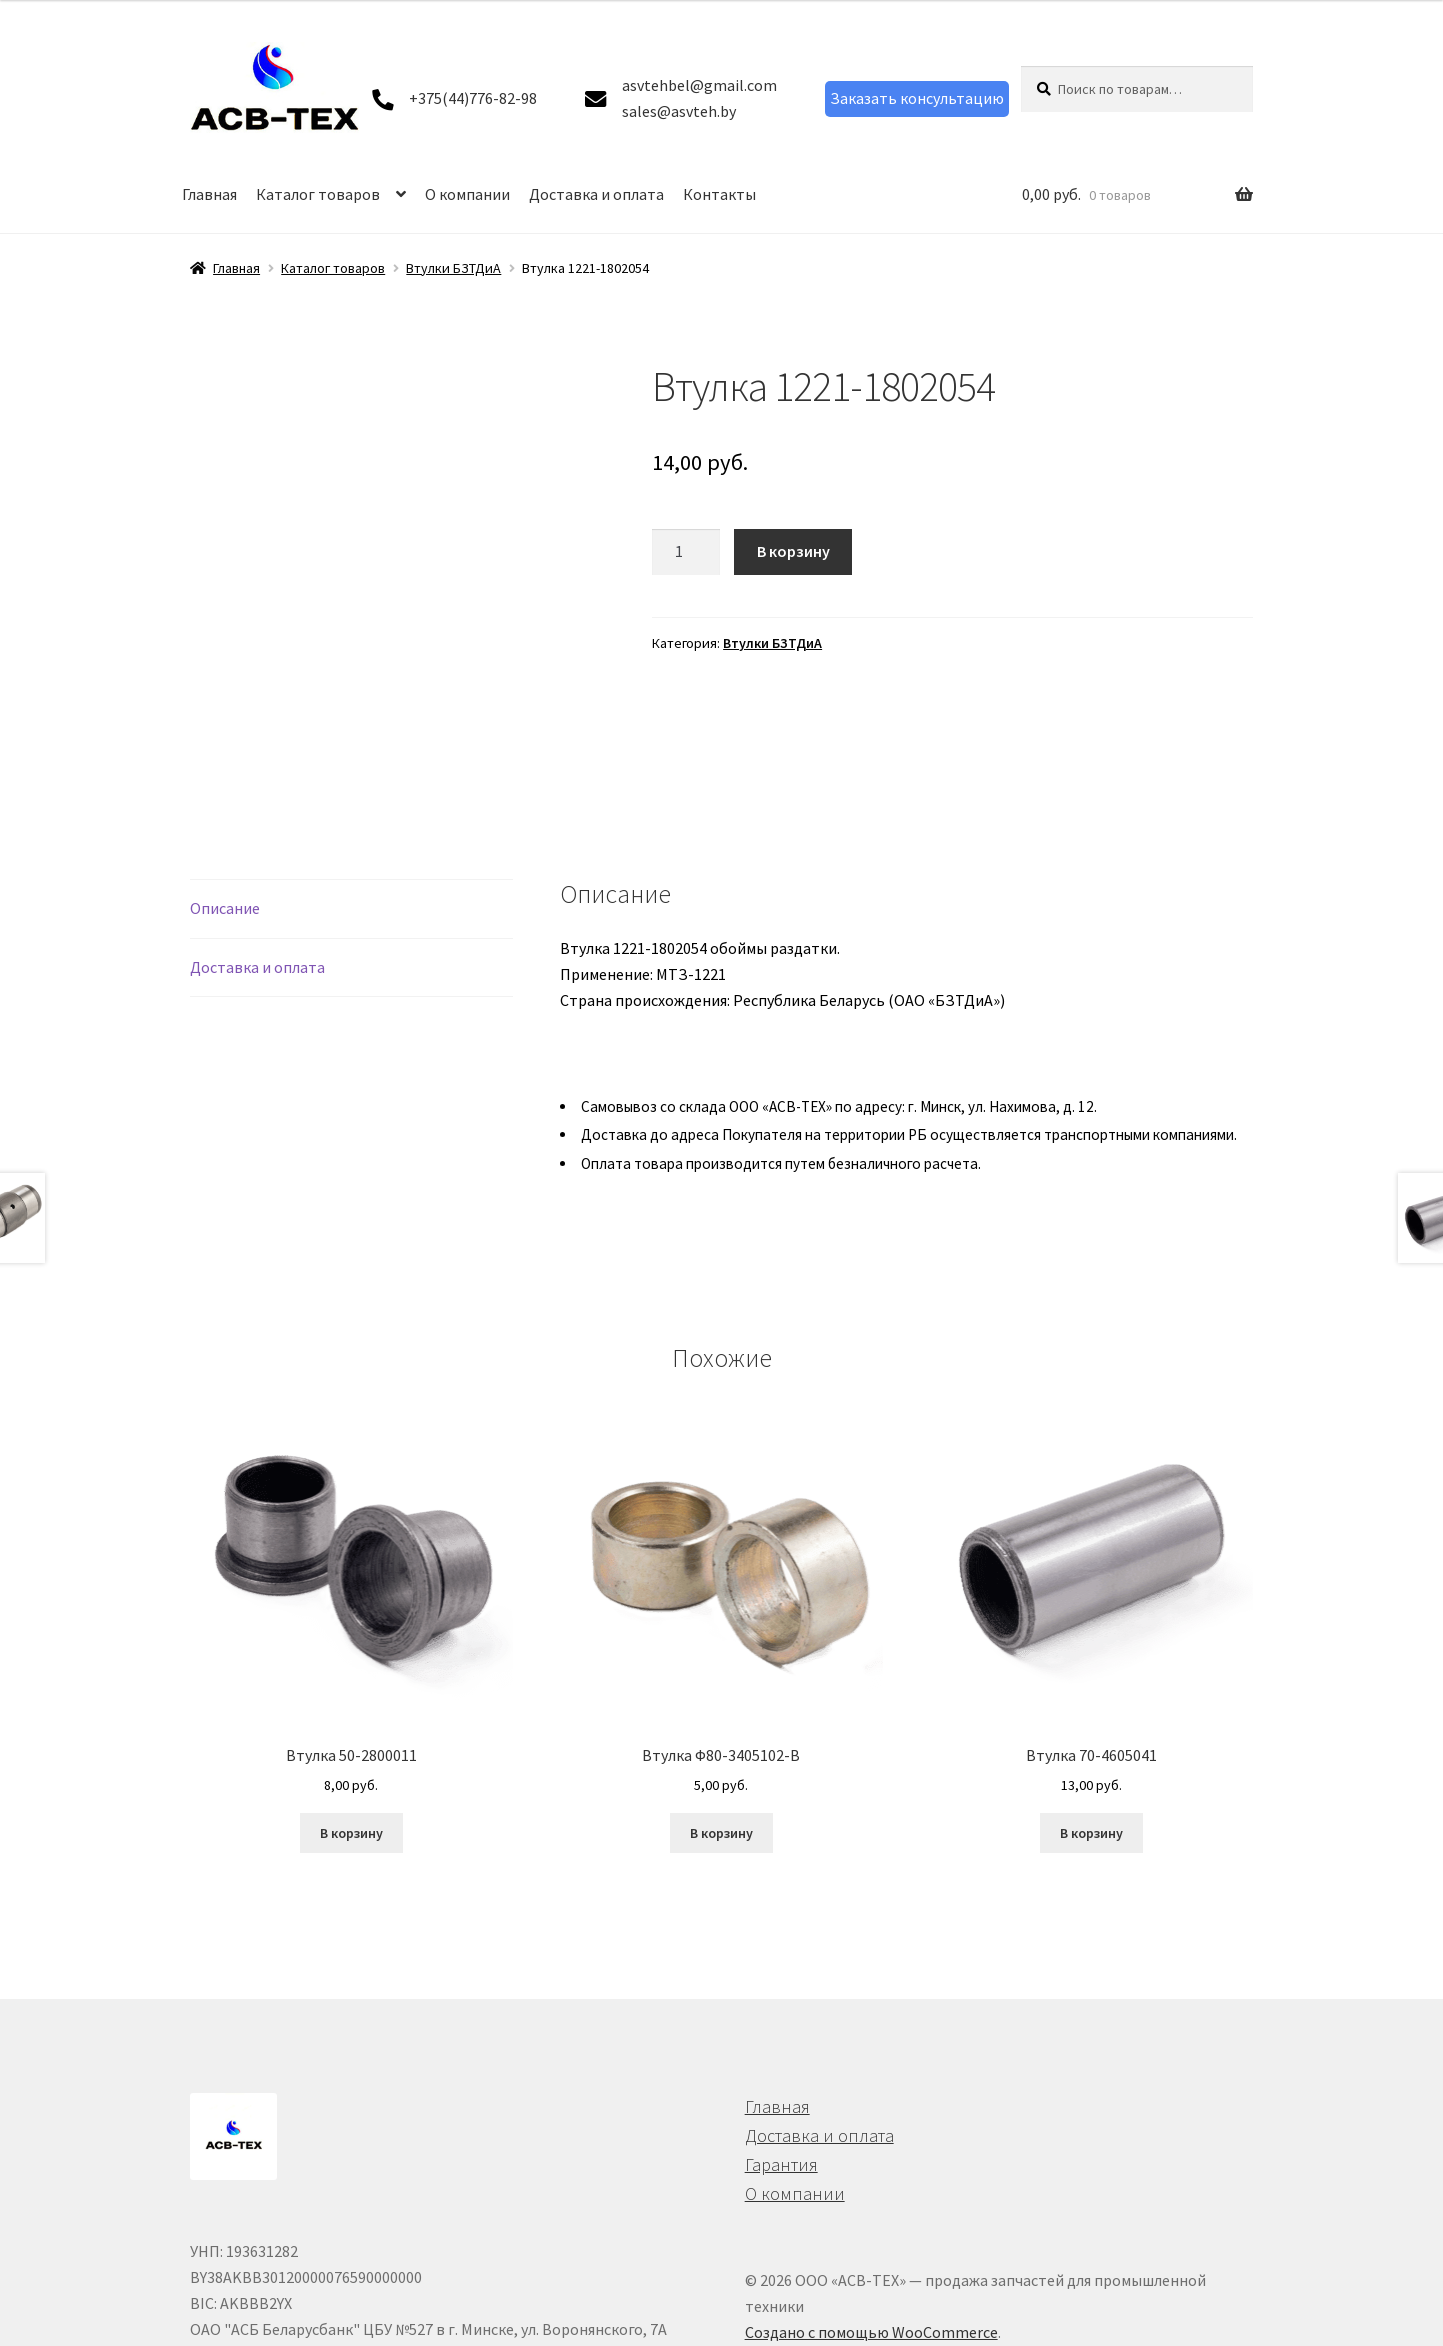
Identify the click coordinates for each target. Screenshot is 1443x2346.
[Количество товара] (686, 552)
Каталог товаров (318, 194)
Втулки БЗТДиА (453, 268)
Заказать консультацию (917, 98)
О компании (467, 194)
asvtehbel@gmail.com (699, 85)
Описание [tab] (225, 792)
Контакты (719, 194)
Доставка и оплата (596, 194)
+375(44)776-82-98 (473, 98)
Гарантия (781, 2048)
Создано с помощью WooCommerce (871, 2216)
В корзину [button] (351, 1717)
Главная (209, 194)
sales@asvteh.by (679, 111)
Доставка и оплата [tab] (257, 851)
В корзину (793, 551)
